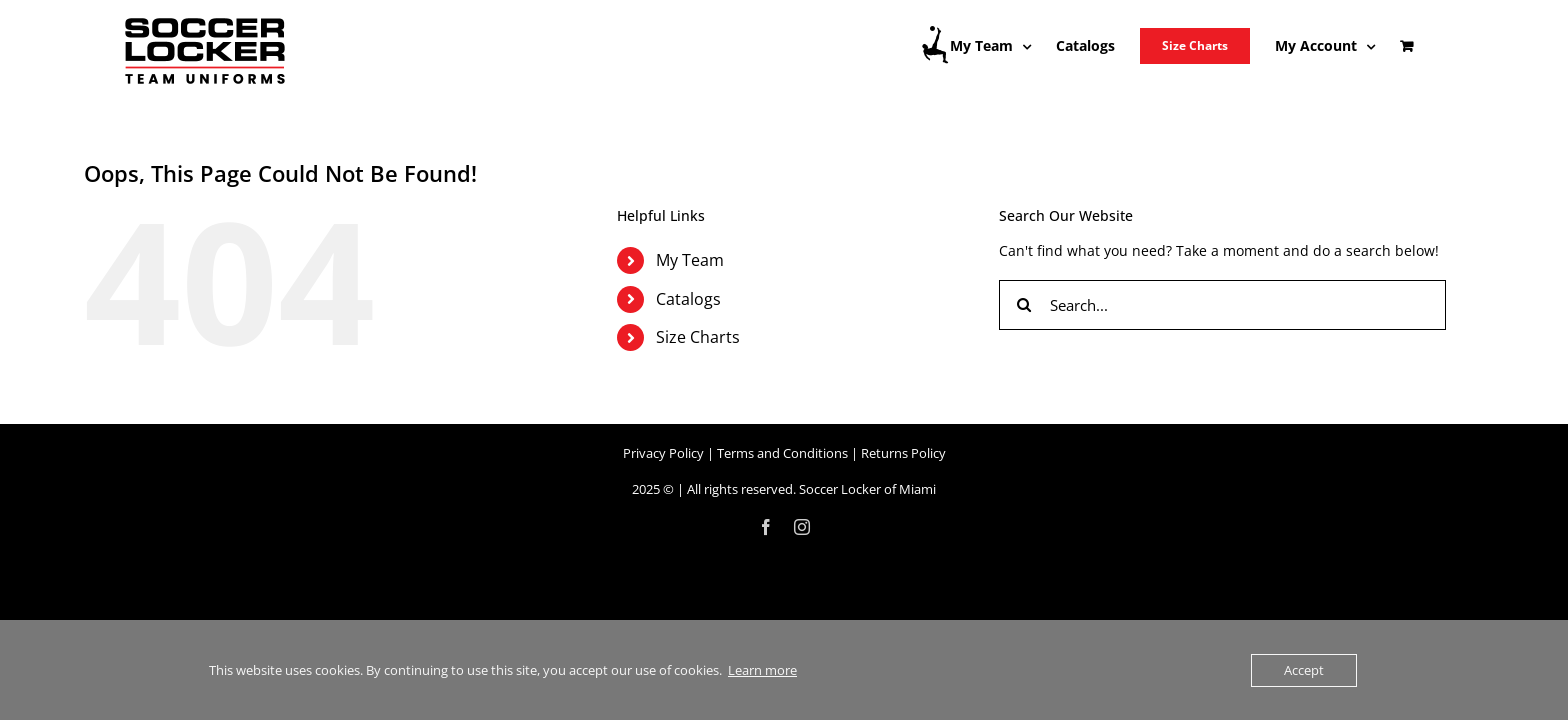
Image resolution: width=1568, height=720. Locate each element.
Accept (1304, 670)
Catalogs (688, 299)
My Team (690, 260)
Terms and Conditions (782, 453)
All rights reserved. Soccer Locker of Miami (811, 489)
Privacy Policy (663, 453)
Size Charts (698, 337)
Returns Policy (903, 453)
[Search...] (1222, 305)
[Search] (1024, 305)
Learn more (762, 670)
